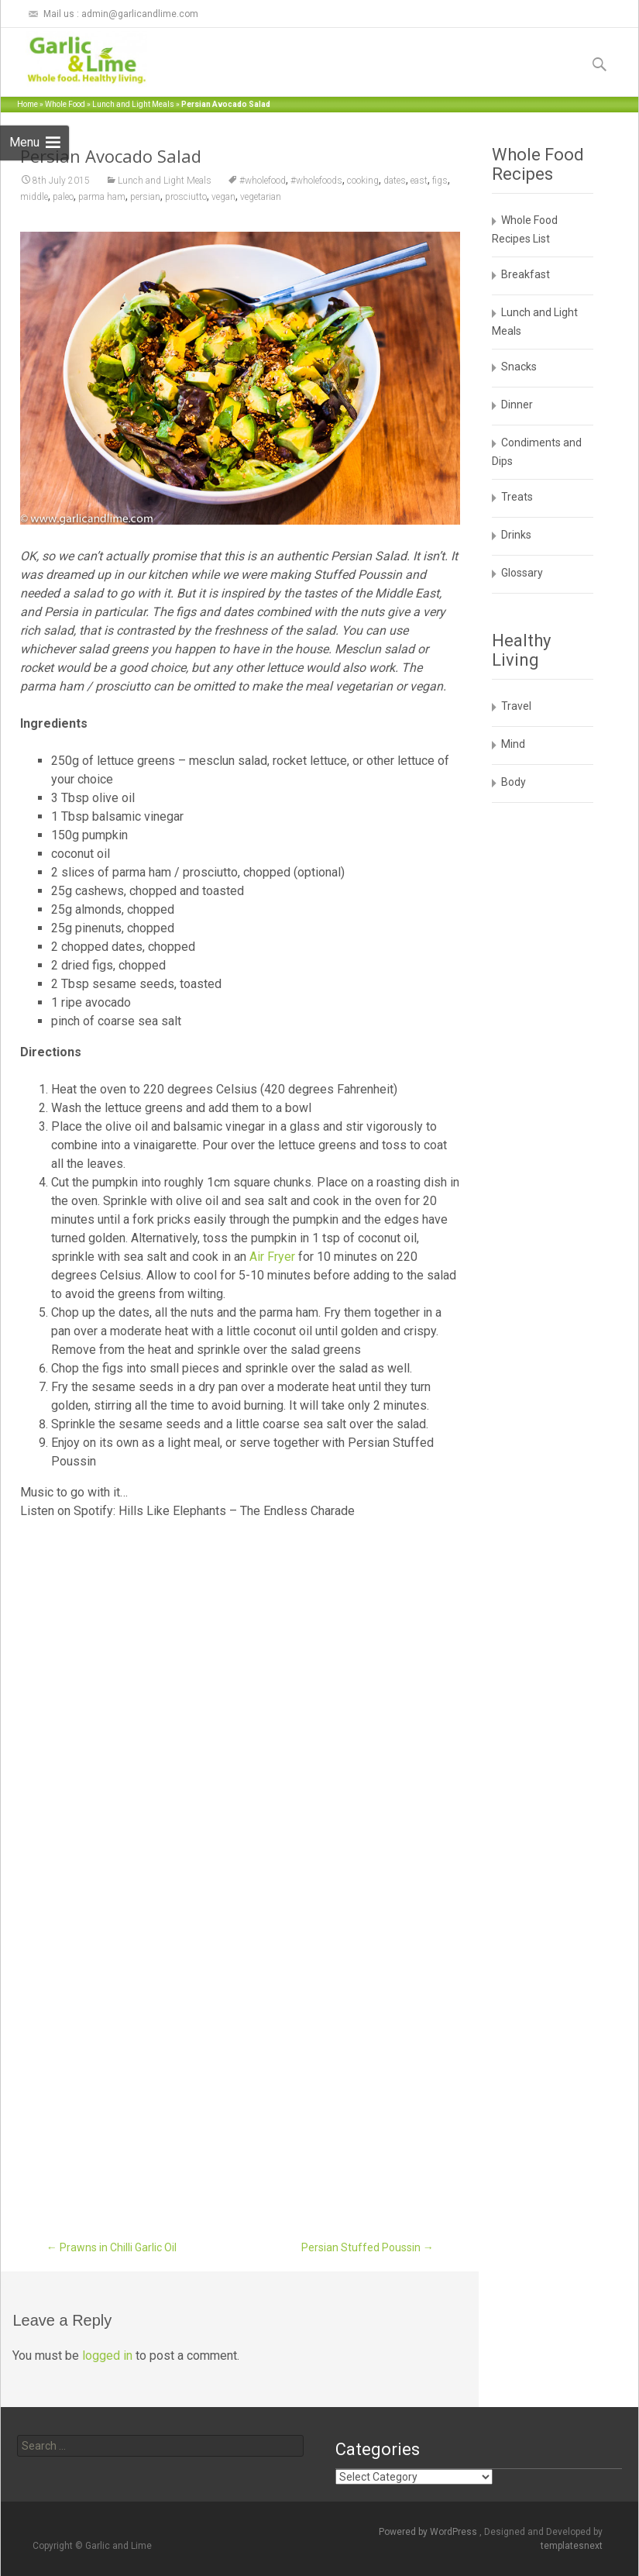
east (419, 180)
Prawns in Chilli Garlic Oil (111, 2247)
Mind (513, 744)
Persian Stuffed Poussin (367, 2247)
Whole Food (65, 104)
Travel (516, 706)
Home (27, 104)
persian (145, 196)
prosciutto (186, 196)
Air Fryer (272, 1256)
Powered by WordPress (429, 2531)
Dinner (517, 404)
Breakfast (525, 274)
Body (513, 782)
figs (440, 180)
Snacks (519, 366)
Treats (517, 497)
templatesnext (572, 2545)
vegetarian (260, 196)
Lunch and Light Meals (133, 104)
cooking (363, 180)
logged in (107, 2355)
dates (394, 180)
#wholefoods (316, 180)
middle (34, 196)
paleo (63, 196)
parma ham (101, 196)
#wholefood (262, 180)
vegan (223, 196)
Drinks (516, 535)
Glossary (522, 573)
